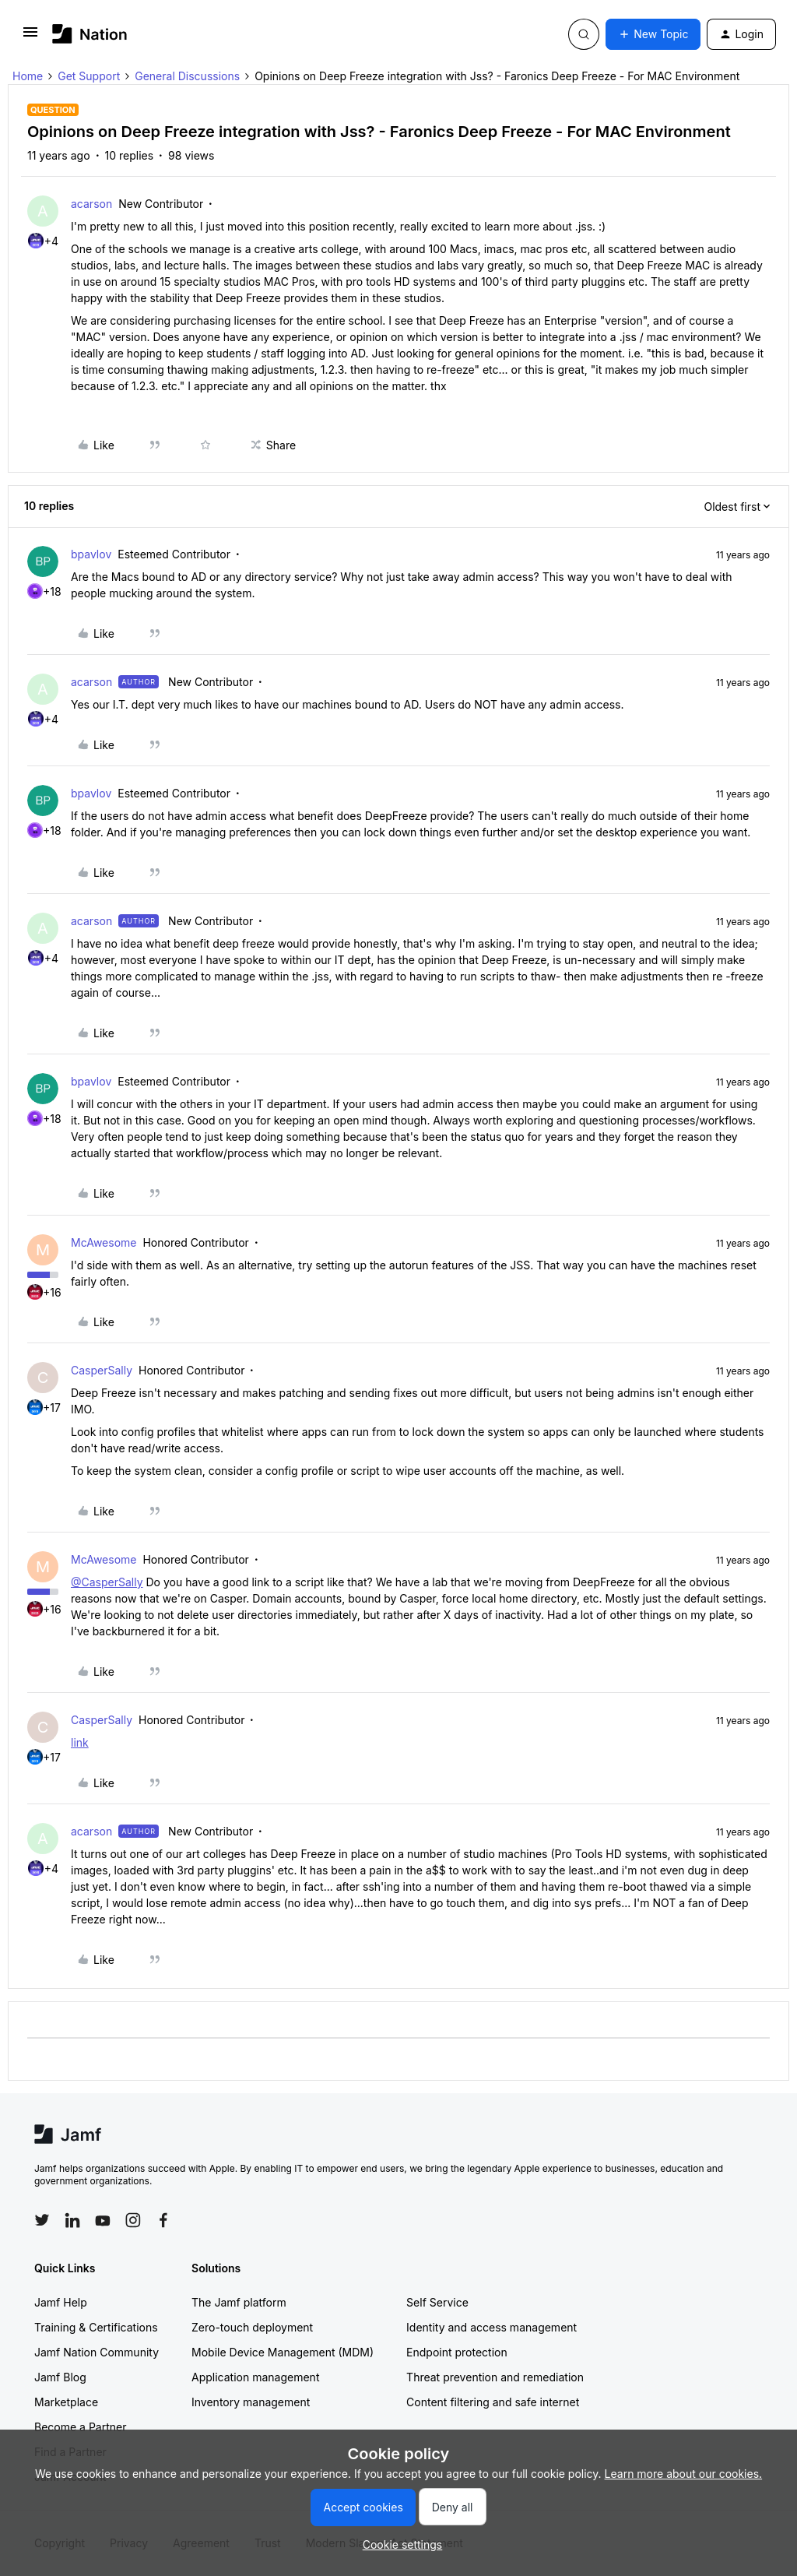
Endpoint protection (456, 2352)
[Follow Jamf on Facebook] (163, 2220)
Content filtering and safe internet (492, 2402)
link (80, 1742)
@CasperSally (107, 1582)
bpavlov (91, 554)
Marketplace (66, 2402)
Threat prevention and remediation (495, 2377)
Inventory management (250, 2402)
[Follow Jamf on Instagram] (133, 2220)
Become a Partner (80, 2426)
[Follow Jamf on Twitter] (42, 2220)
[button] (30, 37)
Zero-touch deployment (252, 2327)
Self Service (437, 2302)
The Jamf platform (238, 2302)
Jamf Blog (60, 2377)
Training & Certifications (96, 2327)
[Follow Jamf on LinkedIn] (72, 2220)
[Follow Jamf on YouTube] (103, 2220)
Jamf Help (60, 2302)
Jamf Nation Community (96, 2352)
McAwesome (103, 1242)
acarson (91, 203)
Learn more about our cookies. (684, 2473)
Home (27, 76)
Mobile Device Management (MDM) (282, 2352)
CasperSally (101, 1370)
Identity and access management (491, 2327)
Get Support (89, 76)
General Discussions (187, 76)
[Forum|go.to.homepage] (90, 34)
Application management (255, 2377)
